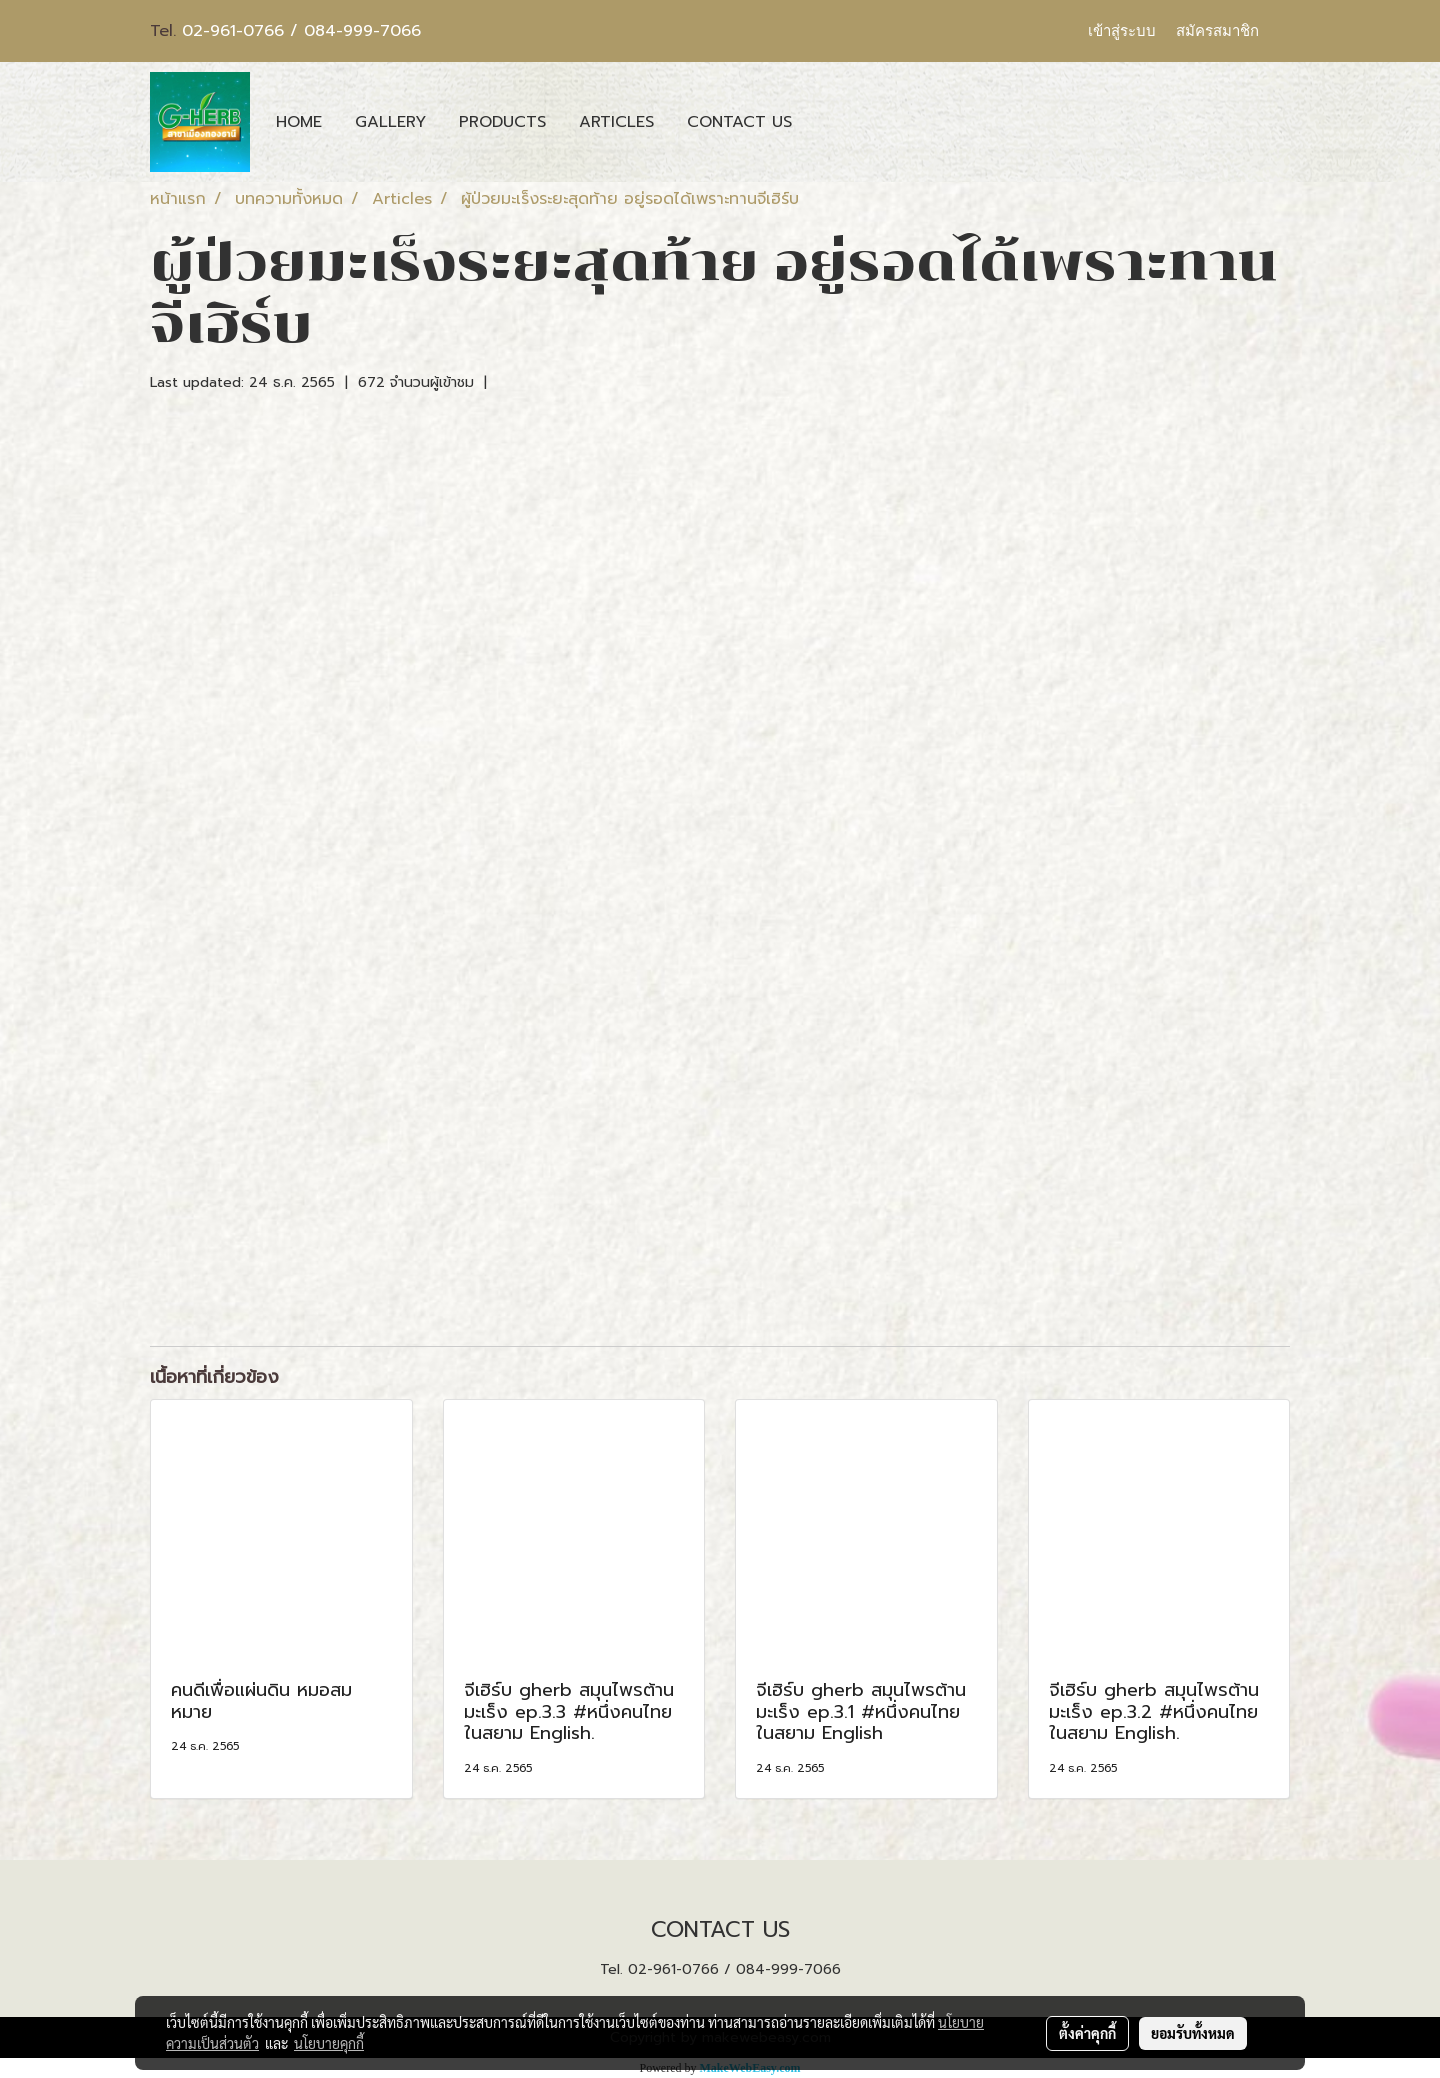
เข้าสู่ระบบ (1122, 31)
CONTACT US (739, 122)
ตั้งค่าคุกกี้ (1087, 2033)
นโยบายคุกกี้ (329, 2043)
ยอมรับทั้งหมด (1193, 2033)
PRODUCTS (502, 122)
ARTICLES (616, 122)
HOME (299, 122)
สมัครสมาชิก (1217, 31)
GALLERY (390, 122)
